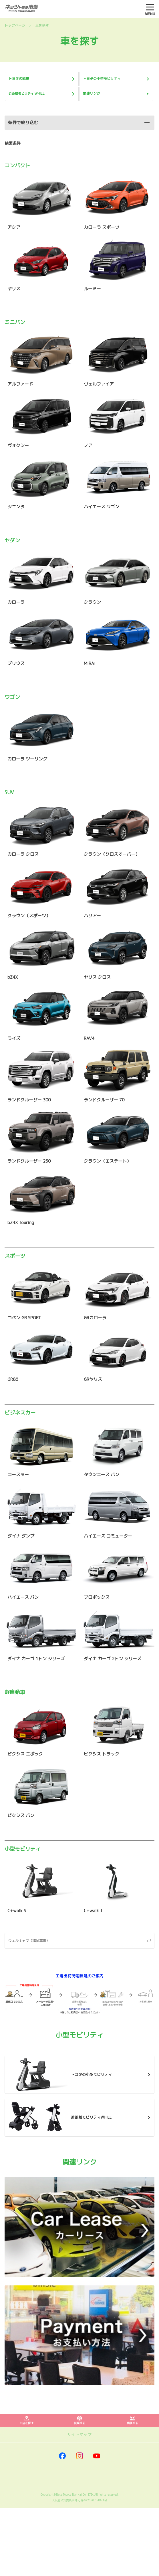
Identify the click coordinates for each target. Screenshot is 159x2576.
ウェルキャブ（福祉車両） (28, 1940)
